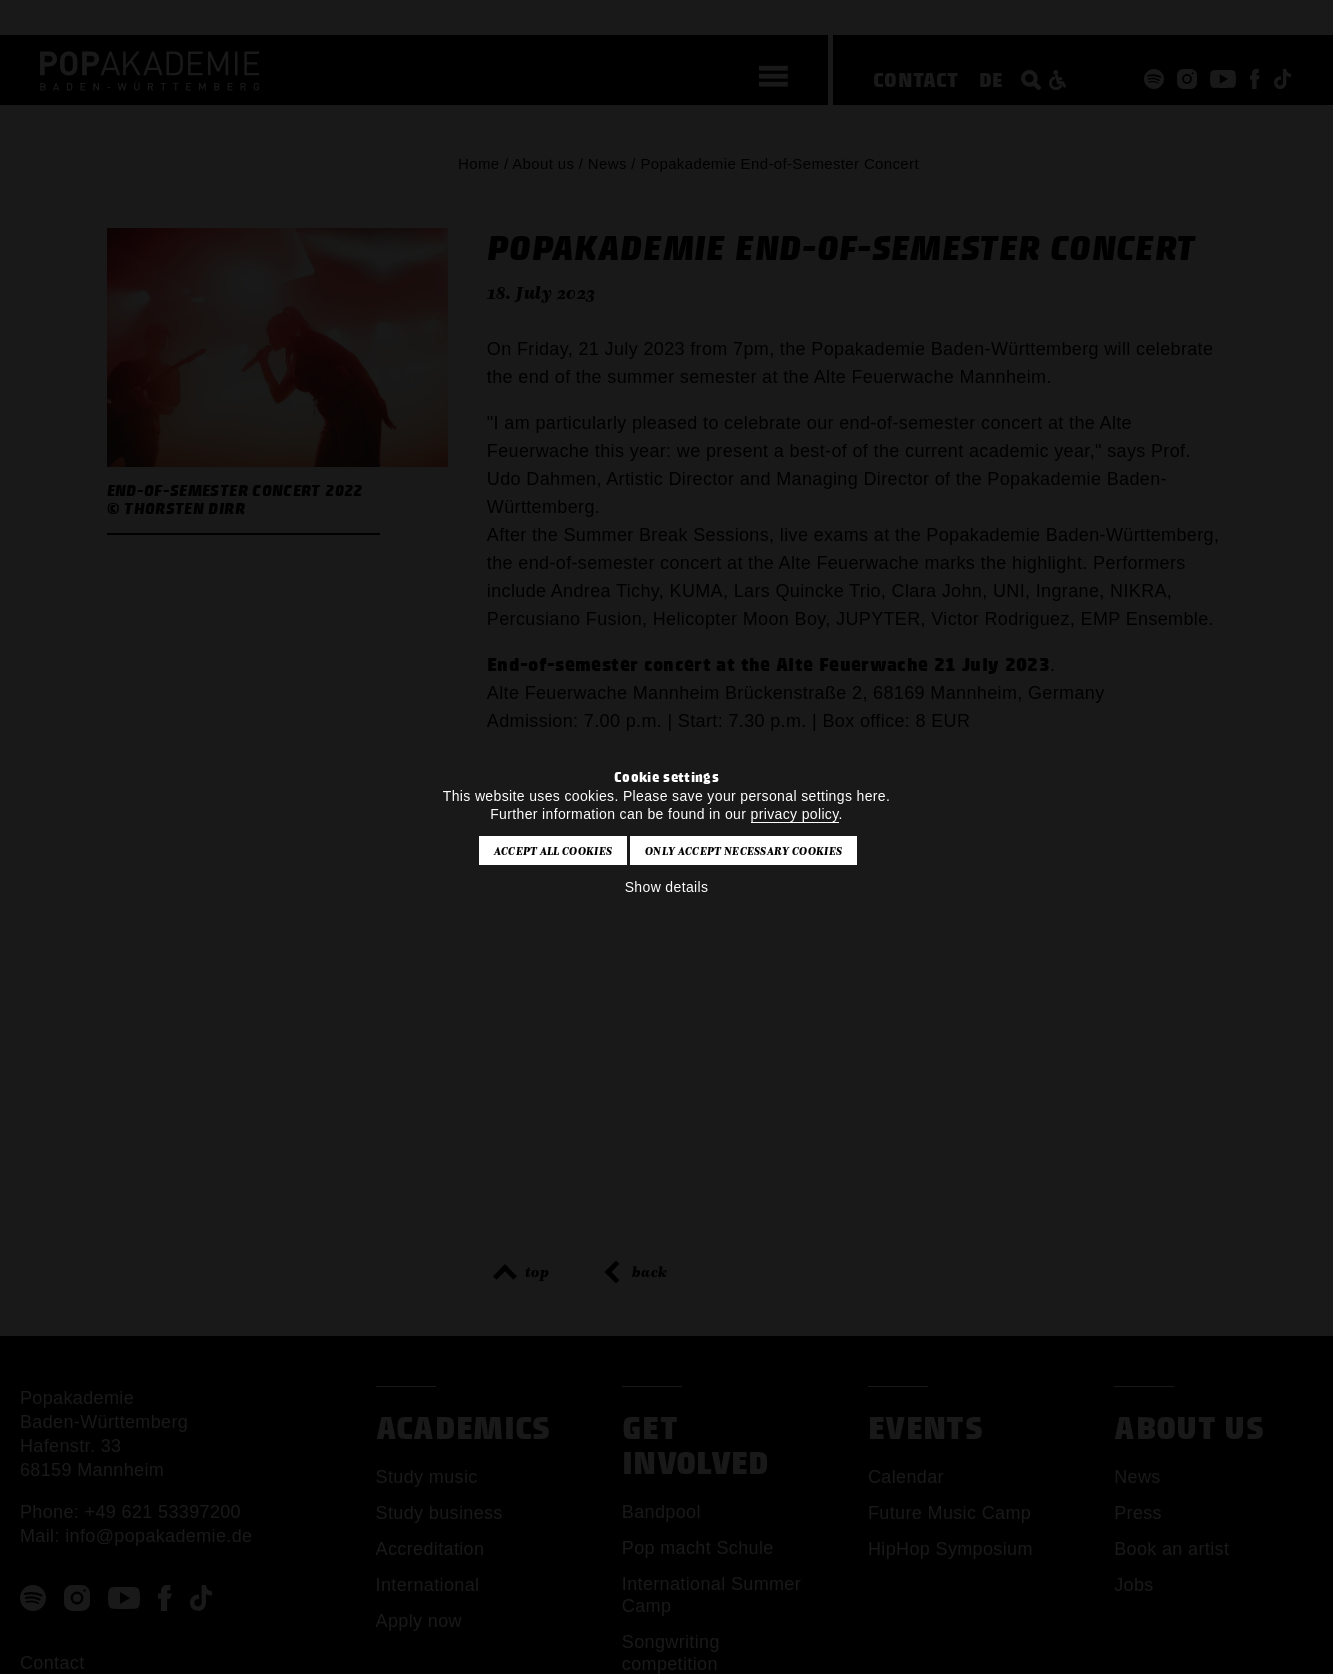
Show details (667, 887)
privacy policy (795, 814)
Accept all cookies (553, 851)
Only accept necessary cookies (743, 851)
